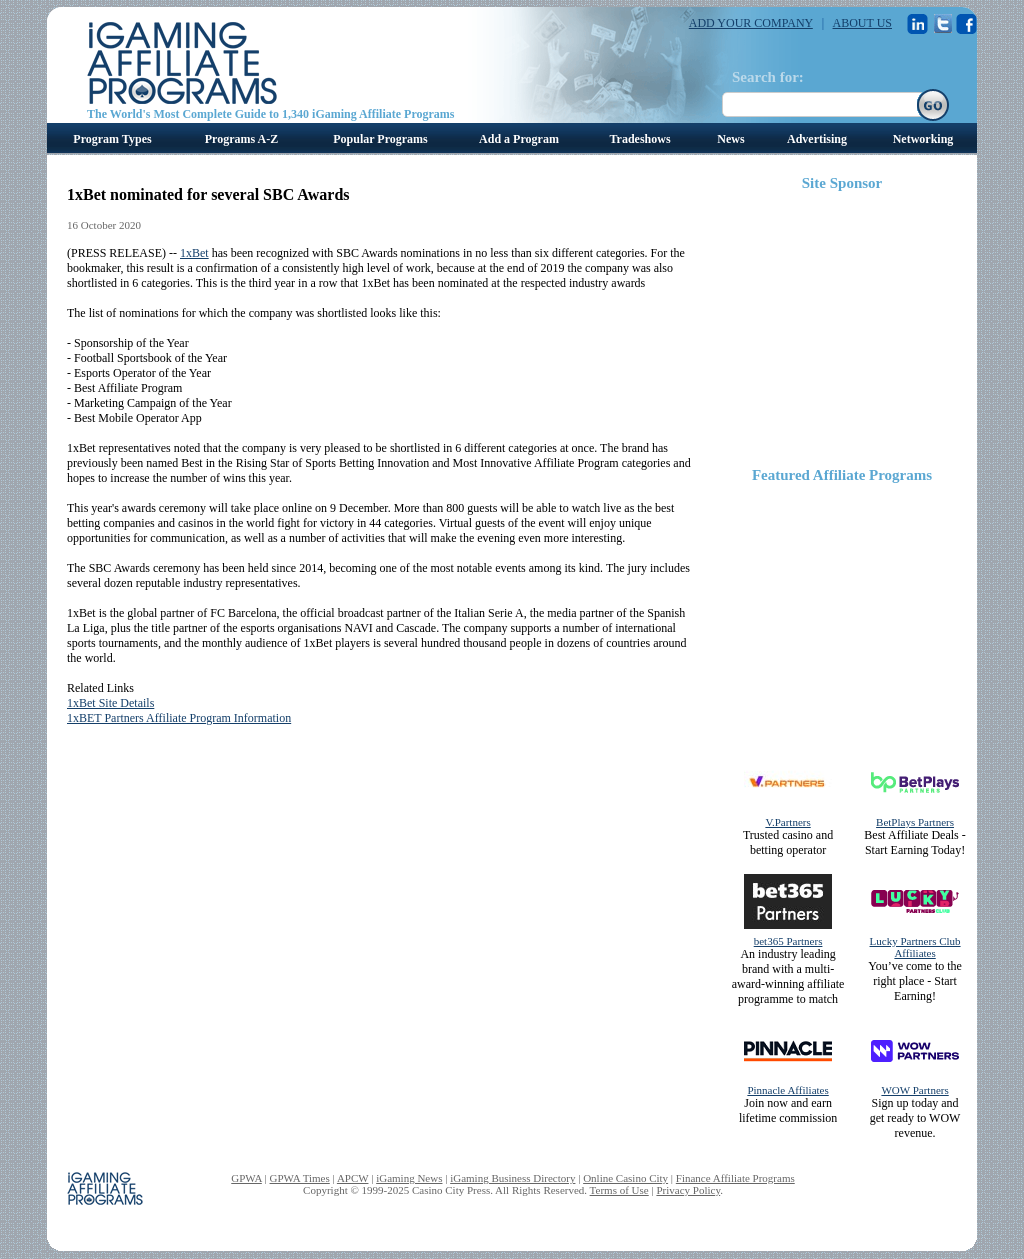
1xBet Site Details (110, 703)
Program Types (112, 139)
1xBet (194, 253)
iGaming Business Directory (512, 1178)
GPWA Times (300, 1178)
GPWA (246, 1178)
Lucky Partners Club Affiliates (915, 947)
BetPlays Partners (915, 822)
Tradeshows (639, 139)
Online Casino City (625, 1178)
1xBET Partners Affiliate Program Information (179, 718)
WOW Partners (914, 1090)
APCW (353, 1178)
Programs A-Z (241, 139)
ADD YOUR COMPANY (751, 23)
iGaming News (409, 1178)
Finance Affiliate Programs (735, 1178)
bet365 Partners (788, 941)
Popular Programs (380, 139)
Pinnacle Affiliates (787, 1090)
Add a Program (519, 139)
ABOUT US (862, 23)
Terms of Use (619, 1190)
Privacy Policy (688, 1190)
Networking (923, 139)
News (730, 139)
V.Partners (787, 822)
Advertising (817, 139)
